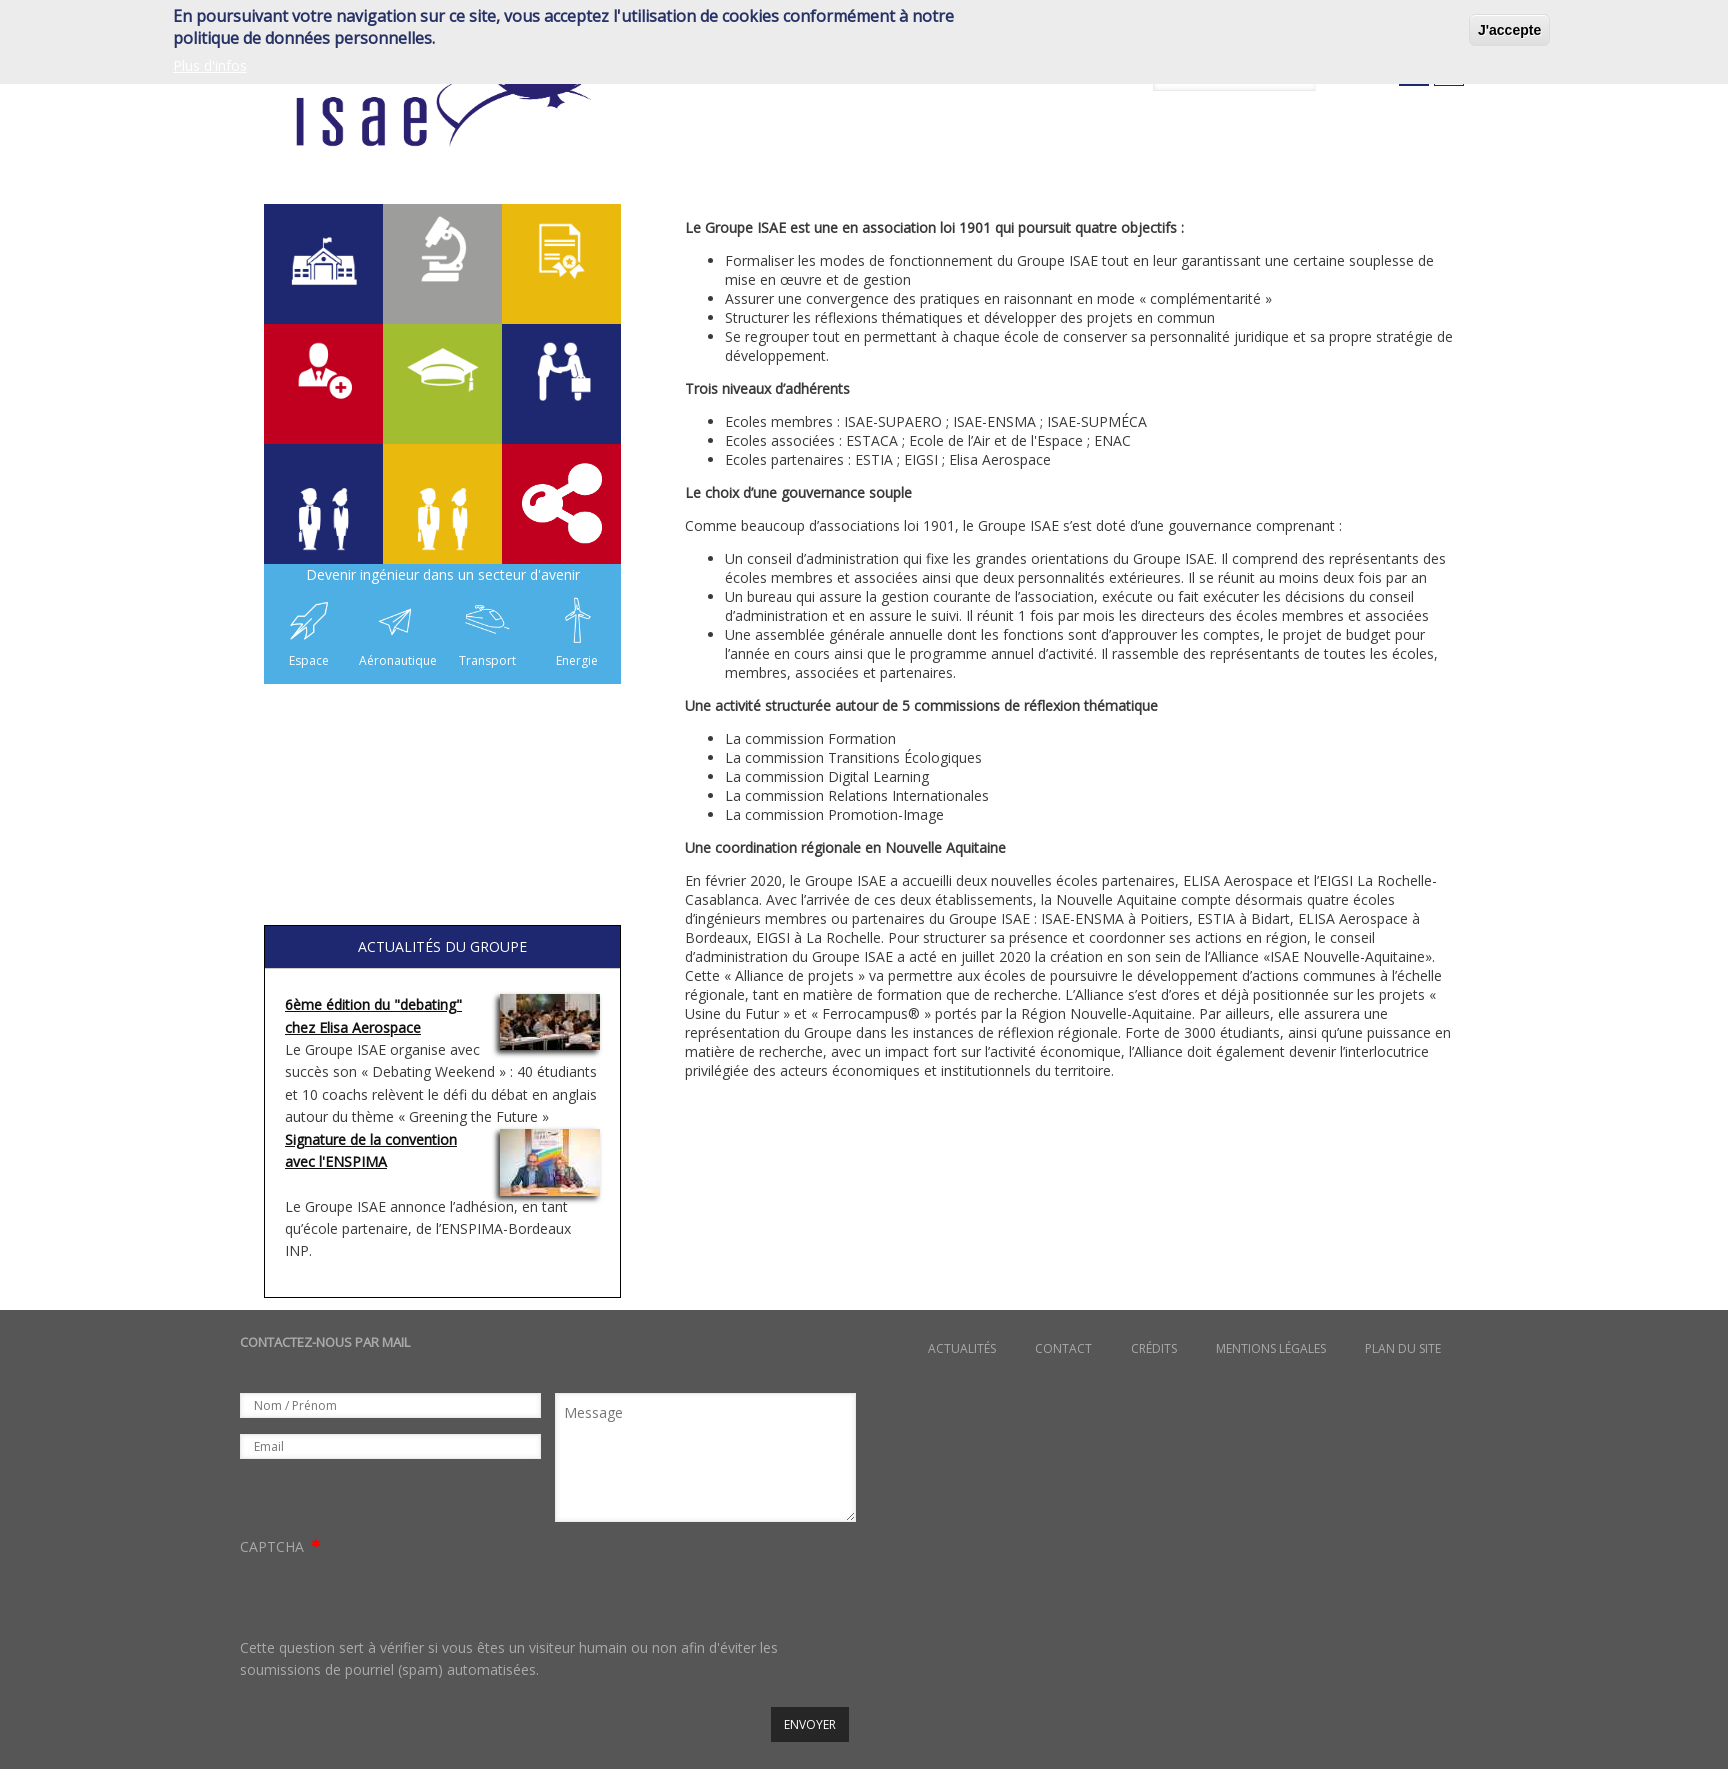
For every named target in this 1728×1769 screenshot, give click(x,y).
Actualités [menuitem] (962, 1348)
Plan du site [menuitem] (1403, 1348)
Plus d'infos (210, 65)
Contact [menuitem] (1063, 1348)
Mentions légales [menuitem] (1271, 1348)
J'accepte (1509, 30)
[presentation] (392, 1598)
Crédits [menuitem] (1154, 1348)
